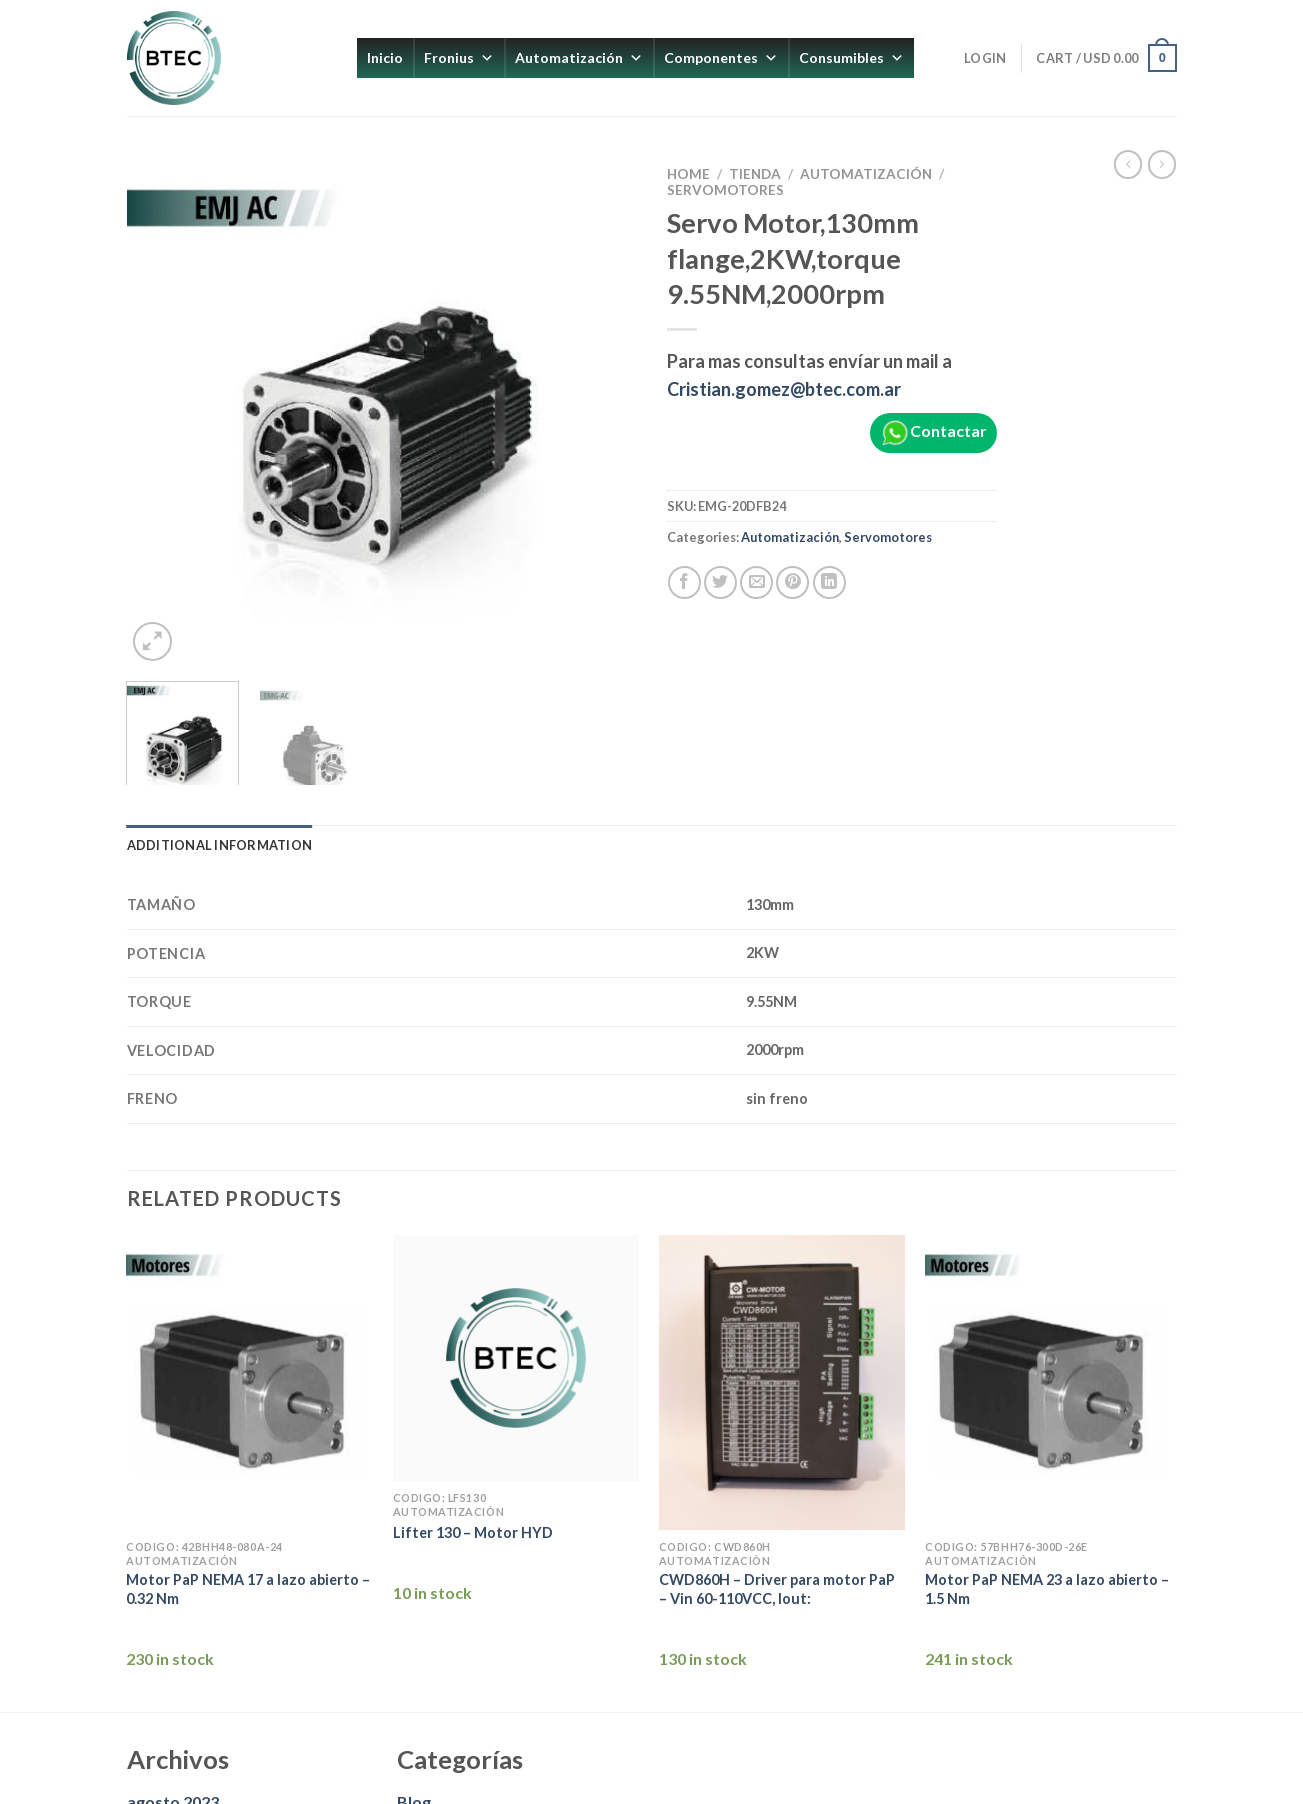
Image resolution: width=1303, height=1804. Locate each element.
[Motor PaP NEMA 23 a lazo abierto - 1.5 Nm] (1048, 1383)
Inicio (385, 57)
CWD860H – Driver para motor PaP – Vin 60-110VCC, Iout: (777, 1589)
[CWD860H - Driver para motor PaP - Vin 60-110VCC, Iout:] (782, 1383)
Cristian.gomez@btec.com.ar (784, 389)
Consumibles (851, 58)
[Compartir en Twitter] (720, 582)
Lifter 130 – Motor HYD (473, 1532)
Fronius (459, 58)
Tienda (755, 174)
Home (688, 174)
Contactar (933, 433)
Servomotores (725, 190)
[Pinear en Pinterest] (792, 582)
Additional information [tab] (220, 845)
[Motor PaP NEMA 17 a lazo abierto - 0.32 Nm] (249, 1383)
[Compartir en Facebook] (684, 582)
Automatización (579, 58)
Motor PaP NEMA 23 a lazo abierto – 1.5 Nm (1047, 1589)
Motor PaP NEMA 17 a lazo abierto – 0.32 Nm (248, 1589)
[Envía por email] (756, 582)
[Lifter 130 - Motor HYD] (516, 1358)
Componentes (721, 58)
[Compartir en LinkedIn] (829, 582)
